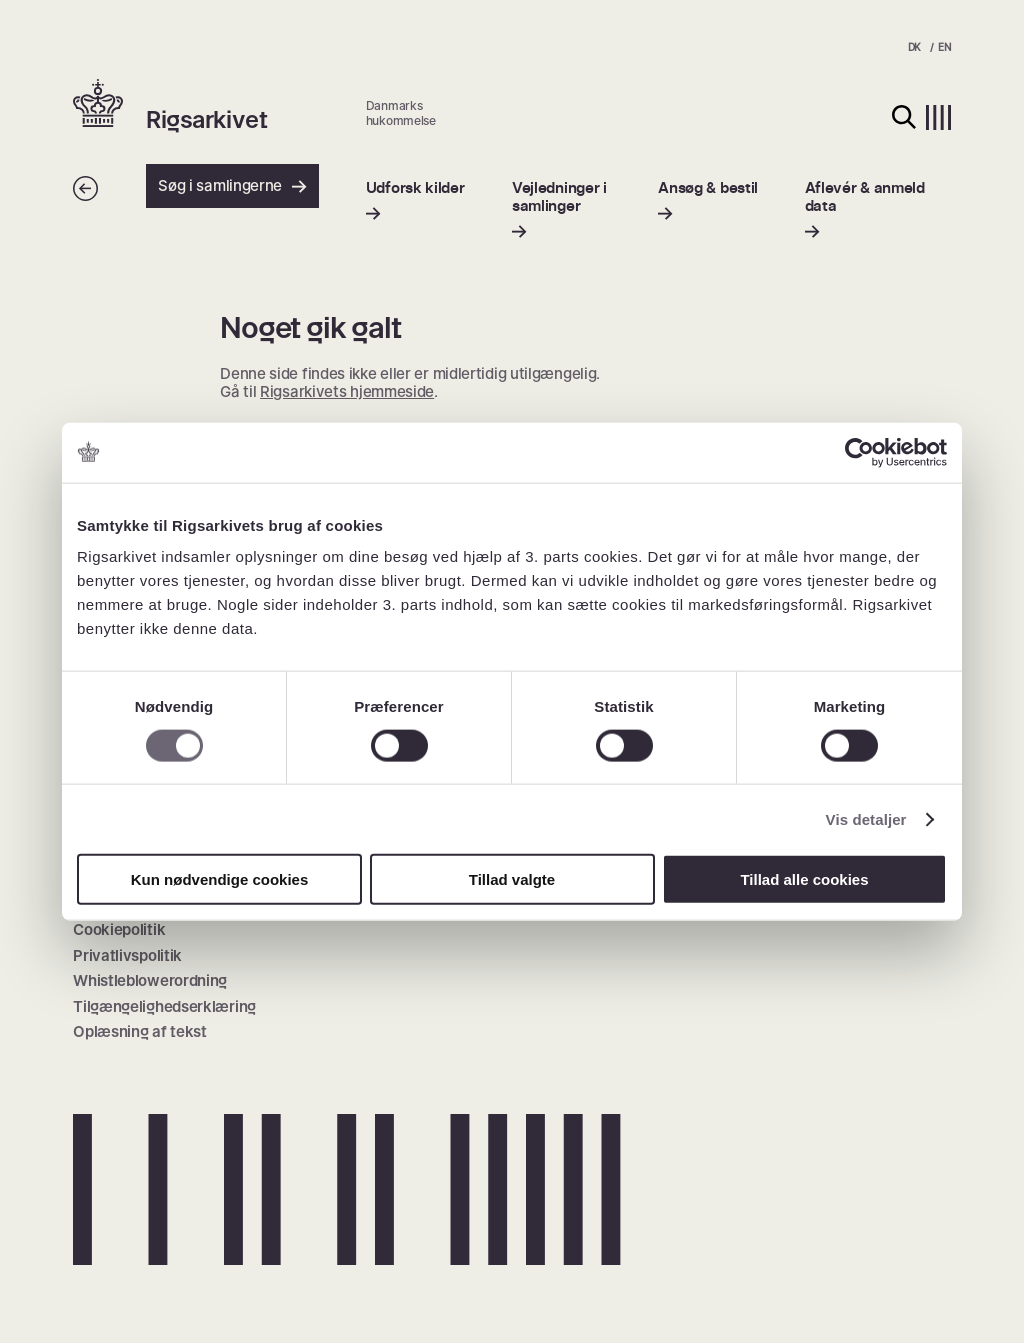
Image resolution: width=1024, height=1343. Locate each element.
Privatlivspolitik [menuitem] (127, 955)
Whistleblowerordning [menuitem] (150, 980)
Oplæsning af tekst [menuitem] (140, 1031)
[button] (109, 105)
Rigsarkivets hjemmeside (347, 391)
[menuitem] (415, 200)
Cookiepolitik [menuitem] (119, 929)
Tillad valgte (512, 879)
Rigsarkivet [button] (206, 120)
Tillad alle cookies (804, 879)
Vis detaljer (866, 818)
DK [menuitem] (914, 47)
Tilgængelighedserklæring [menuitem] (164, 1006)
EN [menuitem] (944, 47)
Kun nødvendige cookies (220, 879)
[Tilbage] (85, 195)
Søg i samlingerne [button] (232, 185)
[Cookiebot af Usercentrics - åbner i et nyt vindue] (859, 452)
